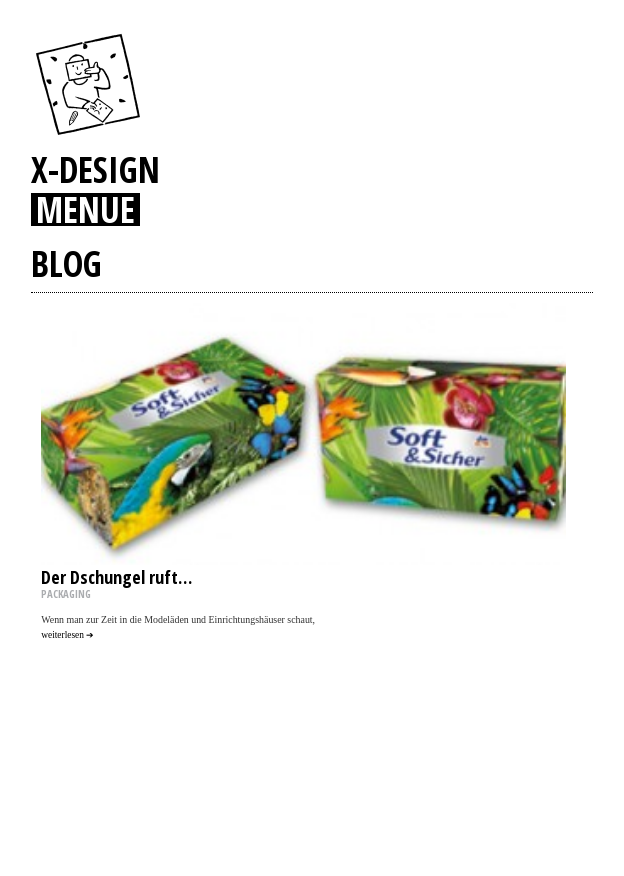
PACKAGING (66, 594)
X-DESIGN (95, 169)
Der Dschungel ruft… (116, 577)
